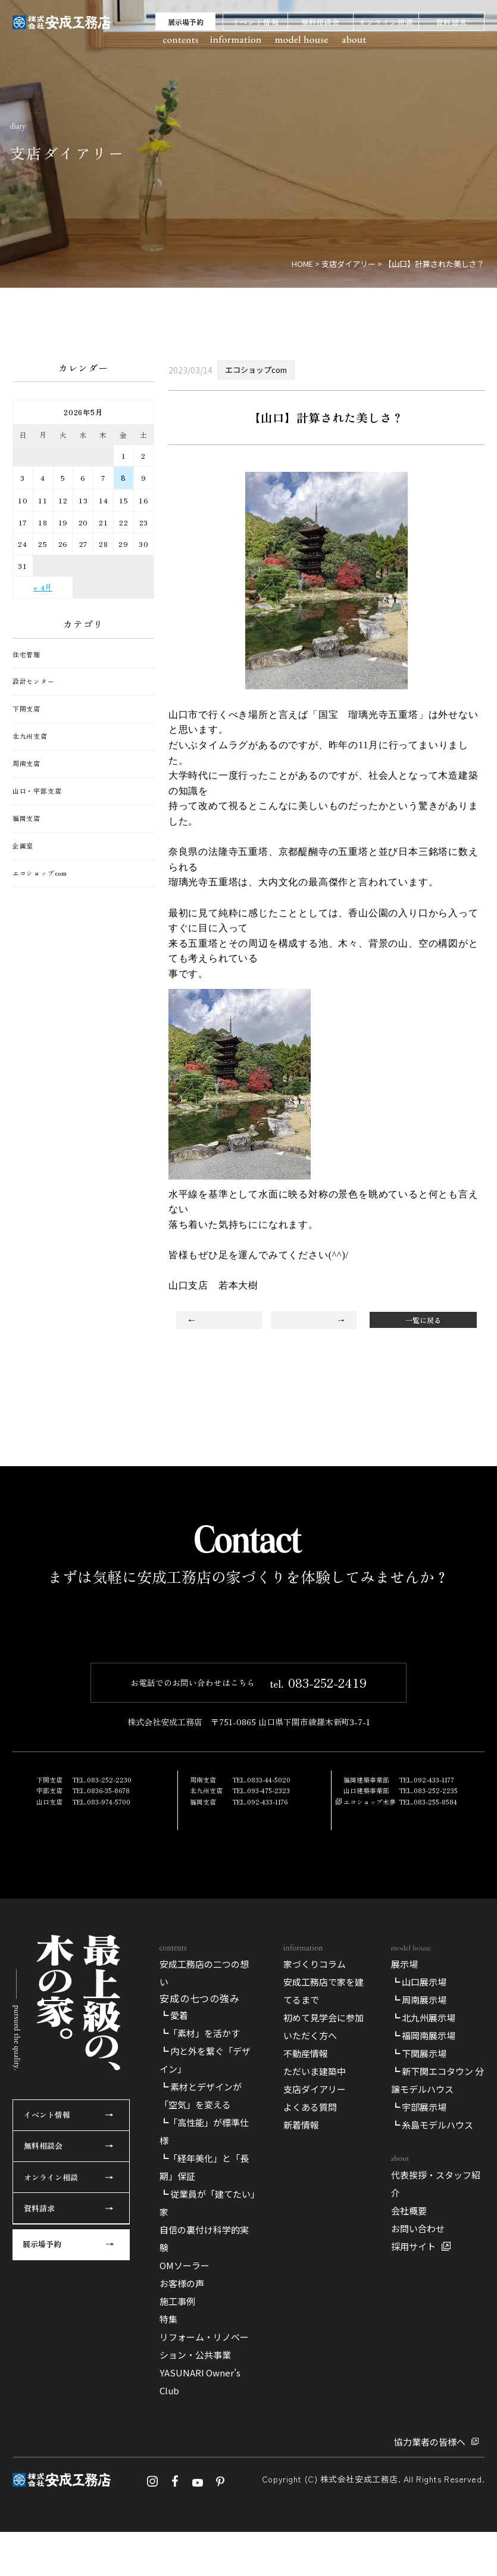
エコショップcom (39, 873)
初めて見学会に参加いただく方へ (323, 2274)
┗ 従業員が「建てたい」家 (207, 2450)
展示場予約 (186, 22)
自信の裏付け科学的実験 (204, 2486)
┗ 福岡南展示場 (423, 2283)
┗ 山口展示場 (418, 2229)
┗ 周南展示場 (418, 2247)
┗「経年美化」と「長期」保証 (204, 2415)
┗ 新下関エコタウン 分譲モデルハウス (437, 2328)
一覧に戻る (423, 1320)
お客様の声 (182, 2531)
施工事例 (177, 2549)
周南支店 (26, 764)
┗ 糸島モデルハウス (432, 2372)
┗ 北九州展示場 (423, 2265)
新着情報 (301, 2372)
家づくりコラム (314, 2211)
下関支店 (26, 709)
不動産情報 (305, 2301)
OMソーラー (185, 2513)
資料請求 (451, 22)
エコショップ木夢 (369, 1941)
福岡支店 (26, 818)
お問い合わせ (418, 2476)
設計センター (33, 681)
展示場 (404, 2211)
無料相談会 (320, 22)
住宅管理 (26, 655)
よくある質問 (310, 2354)
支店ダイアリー (314, 2337)
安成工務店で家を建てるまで (323, 2238)
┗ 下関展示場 (418, 2301)
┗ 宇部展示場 (418, 2354)
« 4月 (42, 587)
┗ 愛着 (174, 2263)
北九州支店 (30, 736)
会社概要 (409, 2458)
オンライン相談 (385, 22)
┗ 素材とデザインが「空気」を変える (201, 2343)
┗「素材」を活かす (200, 2281)
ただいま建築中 (314, 2319)
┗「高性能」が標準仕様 (204, 2379)
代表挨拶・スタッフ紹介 (435, 2431)
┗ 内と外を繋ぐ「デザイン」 (205, 2307)
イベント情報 (255, 22)
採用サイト (413, 2494)
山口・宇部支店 (37, 791)
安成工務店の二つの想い (204, 2220)
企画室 (22, 846)
